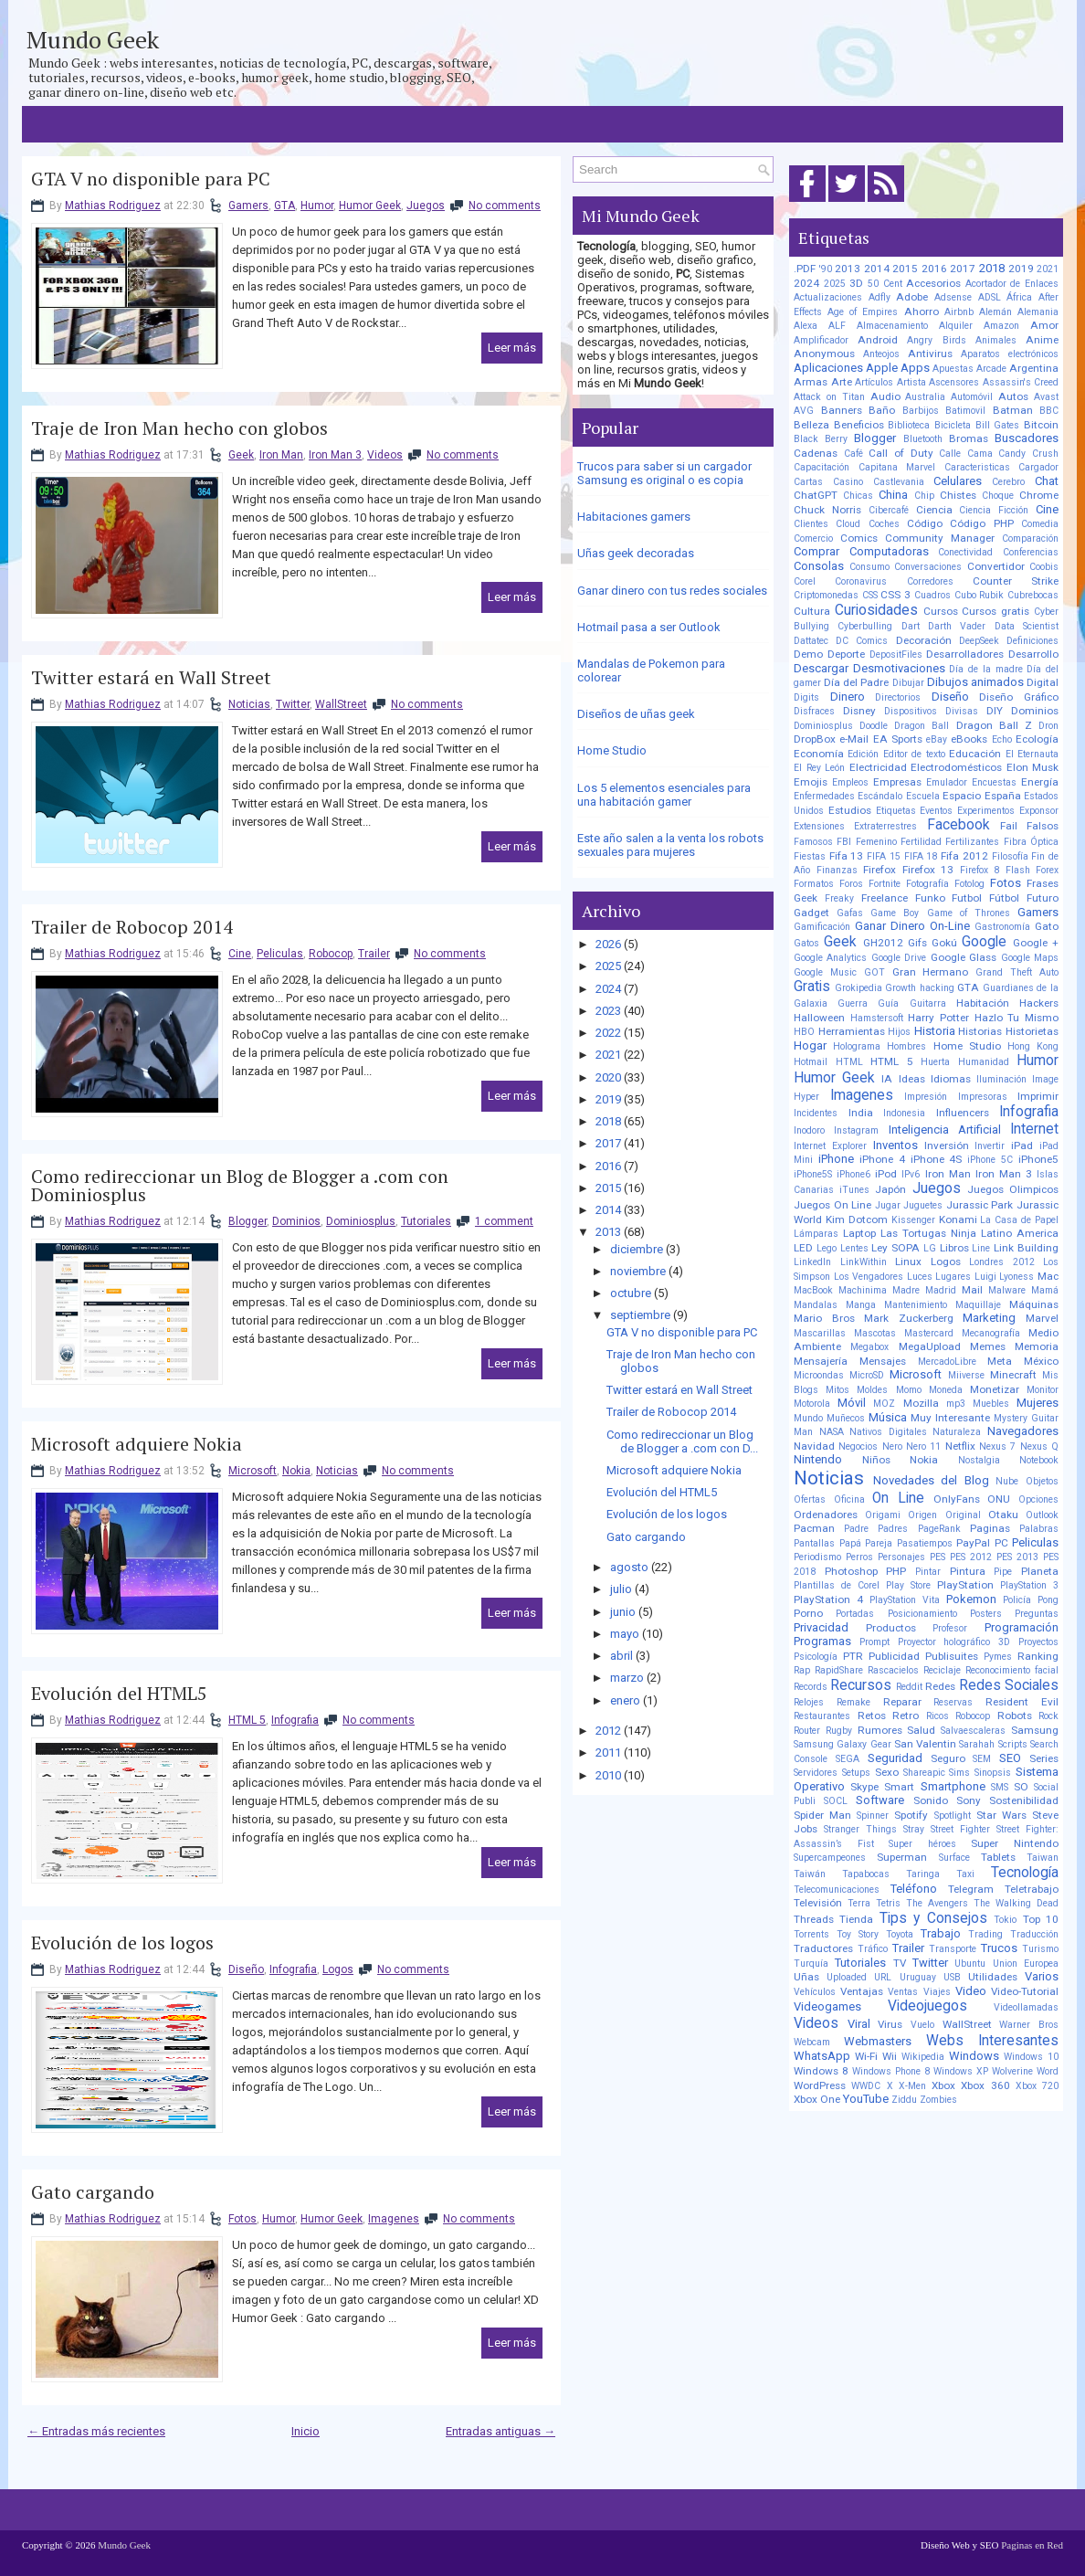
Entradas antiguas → (500, 2431)
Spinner (873, 1815)
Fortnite (885, 884)
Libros (954, 1247)
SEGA (847, 1759)
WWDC (865, 2086)
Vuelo (922, 2025)
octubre (630, 1293)
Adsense (953, 297)
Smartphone (953, 1786)
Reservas (953, 1702)
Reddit (909, 1687)
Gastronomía (1002, 927)
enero (625, 1700)
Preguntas (1037, 1614)
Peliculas (280, 953)
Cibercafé (889, 510)
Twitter (293, 704)
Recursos (860, 1685)
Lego (826, 1248)
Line (981, 1248)
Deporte (846, 654)
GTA (284, 205)
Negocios (858, 1446)
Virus (890, 2024)
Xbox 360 (985, 2085)
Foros (851, 884)
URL (882, 1977)
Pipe (1003, 1572)
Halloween (819, 1017)
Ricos (937, 1716)
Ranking (1038, 1656)
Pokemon (971, 1599)
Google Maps (1030, 958)
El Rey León (819, 768)
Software (880, 1800)
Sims (959, 1773)
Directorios (898, 697)
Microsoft (252, 1470)
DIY (994, 710)
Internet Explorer (830, 1146)
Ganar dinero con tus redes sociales (672, 590)
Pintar (928, 1572)
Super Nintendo (1015, 1843)
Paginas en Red (1032, 2544)
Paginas (990, 1528)
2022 (608, 1033)
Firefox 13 (928, 869)
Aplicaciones (828, 368)
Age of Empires (862, 312)
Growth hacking (919, 988)
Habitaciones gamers (633, 516)
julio (621, 1589)
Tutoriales (426, 1221)
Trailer (374, 953)
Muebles (991, 1403)
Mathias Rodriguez (113, 205)
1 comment (504, 1221)
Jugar (888, 1205)
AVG (804, 411)
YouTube (866, 2099)
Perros (859, 1557)
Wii (889, 2056)
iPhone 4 (882, 1159)
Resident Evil (1022, 1701)
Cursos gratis (995, 611)
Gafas (850, 913)
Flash (1018, 870)
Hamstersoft (876, 1018)
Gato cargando (92, 2192)
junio (623, 1612)
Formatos (814, 884)
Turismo (1040, 1949)
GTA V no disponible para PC (150, 179)
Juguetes (923, 1205)
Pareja (878, 1543)
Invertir (989, 1146)
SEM (982, 1759)
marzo (627, 1677)
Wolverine (1012, 2071)
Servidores (815, 1773)
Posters (986, 1614)
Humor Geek (370, 205)
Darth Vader (956, 626)
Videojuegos (927, 2006)
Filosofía (1010, 856)
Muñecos (846, 1418)
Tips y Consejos (933, 1918)
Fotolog (969, 884)
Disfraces (814, 711)
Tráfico (873, 1949)
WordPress (820, 2085)
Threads (814, 1919)
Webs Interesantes (992, 2040)
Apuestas (953, 369)
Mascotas (875, 1333)
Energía (1040, 782)
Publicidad (894, 1656)
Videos (385, 455)
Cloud (848, 524)
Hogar (810, 1045)
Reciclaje (942, 1670)
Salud (921, 1730)
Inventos (895, 1145)
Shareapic (924, 1773)
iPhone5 (1038, 1159)
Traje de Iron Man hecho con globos (179, 428)
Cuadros (932, 595)
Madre (906, 1290)
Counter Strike (1016, 581)
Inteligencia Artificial (945, 1129)
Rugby (839, 1731)
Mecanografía (991, 1333)
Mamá (1045, 1290)
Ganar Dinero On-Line (912, 926)
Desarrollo (1033, 654)
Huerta (935, 1062)
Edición (863, 754)
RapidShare (839, 1670)
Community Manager (940, 538)
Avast (1046, 397)
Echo (1002, 739)
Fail (1008, 825)
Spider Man (822, 1815)
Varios (1042, 1976)
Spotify (911, 1815)
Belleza (811, 424)
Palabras (1039, 1529)
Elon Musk (1032, 767)
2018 (608, 1121)
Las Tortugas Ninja (928, 1233)
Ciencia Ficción (993, 510)
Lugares (953, 1277)
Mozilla (921, 1403)
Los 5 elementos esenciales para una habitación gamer (664, 794)
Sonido (930, 1800)
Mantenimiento (915, 1305)
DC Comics (862, 641)
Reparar (902, 1701)
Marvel (1042, 1318)
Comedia (1040, 524)
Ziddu (904, 2100)
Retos (872, 1715)
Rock (1048, 1716)
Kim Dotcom (857, 1219)
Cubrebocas (1033, 595)
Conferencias (1031, 552)
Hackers (1039, 1003)
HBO (804, 1032)
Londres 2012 (1002, 1262)
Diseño (246, 1969)
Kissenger (913, 1220)
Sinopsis (992, 1773)
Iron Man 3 (335, 455)
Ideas (912, 1078)
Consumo (869, 567)
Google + (1036, 942)
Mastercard (928, 1333)
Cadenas (815, 453)
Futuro (1043, 898)
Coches (884, 524)
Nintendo (818, 1459)
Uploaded (847, 1977)
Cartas (808, 482)
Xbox (943, 2085)
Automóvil (972, 397)
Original (963, 1515)
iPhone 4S (937, 1159)
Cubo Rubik (979, 595)
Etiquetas (896, 811)
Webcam (812, 2042)
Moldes (872, 1390)
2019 (608, 1099)
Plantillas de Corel (837, 1585)
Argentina (1034, 368)
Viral (859, 2024)
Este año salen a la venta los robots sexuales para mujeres (670, 845)
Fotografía (927, 884)
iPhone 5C (990, 1160)
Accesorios (933, 283)
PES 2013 (1017, 1557)
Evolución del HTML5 (119, 1693)
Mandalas (815, 1305)
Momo (909, 1390)
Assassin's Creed (1021, 382)
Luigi (985, 1277)
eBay (936, 739)
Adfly (879, 297)
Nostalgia (979, 1460)
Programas (822, 1641)
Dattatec (811, 641)
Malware (1007, 1290)
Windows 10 (1031, 2057)
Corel (805, 581)
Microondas (819, 1375)
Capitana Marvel (897, 467)
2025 (608, 966)
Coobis (1044, 567)
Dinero (847, 696)
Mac (1048, 1276)
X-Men (912, 2086)
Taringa (923, 1874)
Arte (841, 381)
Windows (974, 2056)
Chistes (958, 495)
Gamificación (822, 927)
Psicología (815, 1657)
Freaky (839, 898)
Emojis (810, 782)
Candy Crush (1028, 453)
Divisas (961, 711)
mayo (624, 1634)
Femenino (876, 842)
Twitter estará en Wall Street (151, 678)
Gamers (248, 205)
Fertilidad (921, 842)
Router (807, 1731)
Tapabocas (866, 1874)
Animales (996, 340)
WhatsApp (822, 2056)
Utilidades (992, 1976)
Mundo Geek (92, 39)
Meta (999, 1361)
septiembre (640, 1315)
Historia (934, 1031)
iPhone (836, 1159)
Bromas (968, 438)
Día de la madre (985, 669)
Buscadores (1027, 438)
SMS (999, 1787)
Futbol (967, 898)
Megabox (869, 1347)
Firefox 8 (980, 870)
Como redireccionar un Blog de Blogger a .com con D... (682, 1441)
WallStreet (341, 704)
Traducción (1034, 1934)
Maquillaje (978, 1305)
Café (853, 453)
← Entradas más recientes (96, 2431)
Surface (954, 1857)
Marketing (989, 1318)
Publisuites (951, 1656)
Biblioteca (909, 425)
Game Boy (894, 913)
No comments (505, 205)
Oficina (849, 1499)
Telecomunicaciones (837, 1889)
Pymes (998, 1657)
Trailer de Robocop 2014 (132, 927)
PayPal (973, 1542)
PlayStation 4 (828, 1599)
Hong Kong (1033, 1046)
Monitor (1043, 1390)
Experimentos (986, 811)
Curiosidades (876, 610)
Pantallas (814, 1543)
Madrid (940, 1290)
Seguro (948, 1758)
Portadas (855, 1614)
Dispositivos (910, 711)
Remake (853, 1702)
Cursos (940, 611)
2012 (608, 1730)
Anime (1042, 339)
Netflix (960, 1446)
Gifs (917, 942)
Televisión (818, 1902)
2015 (608, 1188)
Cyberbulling (864, 626)
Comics (859, 538)
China (893, 494)
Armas (810, 381)
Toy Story (858, 1934)
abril (621, 1656)
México (1041, 1361)
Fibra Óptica (1031, 842)
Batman (1013, 410)
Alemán (995, 312)
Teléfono (913, 1888)
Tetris (888, 1903)
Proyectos (1038, 1642)
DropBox (815, 739)
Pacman (814, 1528)
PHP (896, 1571)
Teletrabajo (1032, 1889)
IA (886, 1078)
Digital (1043, 682)
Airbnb (959, 312)
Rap (802, 1670)
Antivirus (930, 353)
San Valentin (925, 1743)
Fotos (242, 2218)
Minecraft (1013, 1374)
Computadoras (889, 551)
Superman (902, 1857)
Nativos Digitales (888, 1432)
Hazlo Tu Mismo (1016, 1017)
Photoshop (851, 1571)
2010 (608, 1775)
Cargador (1038, 467)
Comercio (813, 538)
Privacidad (821, 1627)
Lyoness (1016, 1277)
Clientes (811, 524)
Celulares (957, 481)
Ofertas (810, 1499)
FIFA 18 (921, 856)
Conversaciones (928, 567)
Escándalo (880, 796)
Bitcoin (1041, 424)
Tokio (1005, 1920)
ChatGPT (815, 495)
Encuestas (994, 782)
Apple (882, 368)
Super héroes (922, 1844)
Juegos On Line (832, 1204)
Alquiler (956, 326)
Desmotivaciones (899, 668)
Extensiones (819, 826)
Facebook (958, 825)
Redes (940, 1686)
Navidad (814, 1446)
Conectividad (965, 552)
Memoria (1037, 1346)
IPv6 (910, 1174)
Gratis (812, 986)
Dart (910, 626)
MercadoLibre (947, 1361)
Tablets (998, 1857)
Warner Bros (1029, 2025)
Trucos (999, 1948)
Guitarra (928, 1003)
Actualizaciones (828, 297)
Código (925, 523)
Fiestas (810, 856)
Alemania (1038, 312)
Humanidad (983, 1062)
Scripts (1012, 1744)
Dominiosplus (360, 1221)
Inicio (305, 2431)
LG (929, 1248)
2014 (608, 1210)
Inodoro (809, 1130)
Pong (1048, 1600)
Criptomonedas (826, 595)
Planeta (1040, 1571)
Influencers (962, 1112)
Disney (859, 710)
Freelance (884, 898)
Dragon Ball (921, 726)
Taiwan (1043, 1857)
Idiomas (951, 1078)
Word (1048, 2071)
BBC (1049, 411)
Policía (1017, 1600)
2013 (608, 1232)
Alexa (805, 326)
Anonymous (824, 353)
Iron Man (281, 455)
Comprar (816, 551)
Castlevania (898, 482)
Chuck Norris (827, 509)
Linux (908, 1261)
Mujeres (1038, 1402)
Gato (1047, 926)
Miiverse (966, 1375)
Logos (337, 1969)
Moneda (946, 1390)
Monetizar (994, 1389)
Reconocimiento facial (1012, 1670)
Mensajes (882, 1361)
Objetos (1042, 1481)
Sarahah (977, 1744)
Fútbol (1004, 898)
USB (952, 1977)
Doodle (873, 726)
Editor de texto (914, 754)
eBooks (969, 739)
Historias (980, 1031)
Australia (925, 397)
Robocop (331, 953)
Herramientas (851, 1031)
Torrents (811, 1934)
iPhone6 (853, 1174)
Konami (958, 1219)
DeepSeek (979, 641)
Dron (1048, 726)
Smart (899, 1786)
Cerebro (1008, 482)
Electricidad (878, 767)
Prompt (874, 1642)
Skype (864, 1786)
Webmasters (877, 2041)
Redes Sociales (1009, 1685)
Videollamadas (1026, 2007)
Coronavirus (861, 581)
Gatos (806, 943)
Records (810, 1687)
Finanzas (837, 870)
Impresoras (982, 1097)
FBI (844, 842)
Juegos (425, 205)
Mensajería (821, 1361)
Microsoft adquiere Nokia (136, 1444)
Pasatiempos (925, 1543)
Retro (905, 1715)
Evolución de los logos (122, 1943)
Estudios (849, 810)
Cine (239, 953)
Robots (1014, 1715)
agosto (629, 1567)
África (1019, 297)
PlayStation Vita (904, 1600)
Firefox (879, 869)
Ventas (903, 1992)
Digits (806, 697)
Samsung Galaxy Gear (842, 1744)
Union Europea (1026, 1963)
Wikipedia (922, 2057)
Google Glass (963, 957)
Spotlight (952, 1815)
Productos (891, 1627)
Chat (1047, 481)
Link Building (1026, 1247)
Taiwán (810, 1874)
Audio (885, 396)
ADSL (989, 297)
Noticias (249, 704)
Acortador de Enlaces (1012, 284)
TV (899, 1963)
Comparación (1030, 538)
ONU (998, 1499)
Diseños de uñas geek (636, 714)
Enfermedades (824, 796)
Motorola (812, 1403)
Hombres (906, 1046)
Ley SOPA (895, 1247)
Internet (1034, 1129)
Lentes (854, 1248)
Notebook (1039, 1460)
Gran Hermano (930, 972)
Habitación (982, 1003)
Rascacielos (893, 1670)
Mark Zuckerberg (908, 1318)
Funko (930, 898)
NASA (831, 1432)
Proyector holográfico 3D (954, 1642)
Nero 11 (923, 1446)
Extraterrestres (885, 826)
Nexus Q (1039, 1446)
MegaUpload (930, 1346)
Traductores (823, 1948)
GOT (874, 972)
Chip (924, 495)
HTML (849, 1062)
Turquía (811, 1963)
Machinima (862, 1290)
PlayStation (965, 1584)
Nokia (296, 1470)
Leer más (512, 347)
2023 (608, 1011)
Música (888, 1417)
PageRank (939, 1529)
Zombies (938, 2100)
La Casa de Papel (1019, 1220)
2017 (608, 1143)
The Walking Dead (1016, 1903)
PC (1001, 1542)
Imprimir (1038, 1096)
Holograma (856, 1046)
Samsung (1035, 1730)
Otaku (1003, 1514)
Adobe (912, 296)
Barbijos (920, 411)
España (1003, 795)
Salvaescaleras (973, 1731)
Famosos (813, 842)
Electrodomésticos (956, 767)
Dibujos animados (975, 682)
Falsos (1043, 825)
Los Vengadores (869, 1277)
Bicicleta (952, 425)
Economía (819, 753)
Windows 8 (821, 2070)
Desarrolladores (965, 654)
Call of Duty (900, 453)
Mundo (808, 1418)
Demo (808, 654)
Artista (911, 382)
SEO (1010, 1758)
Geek (241, 455)
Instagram (856, 1130)
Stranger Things (860, 1829)
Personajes (901, 1557)
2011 (608, 1752)
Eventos (936, 811)
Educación (975, 753)
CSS (870, 595)
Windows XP (960, 2071)
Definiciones (1032, 641)
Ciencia (934, 509)
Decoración (924, 640)
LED (803, 1247)
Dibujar (908, 683)
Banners (841, 410)
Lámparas (816, 1234)
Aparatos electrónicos (1010, 354)
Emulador (946, 782)
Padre (856, 1529)
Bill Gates (997, 425)
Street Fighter (960, 1829)
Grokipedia (858, 988)
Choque (998, 495)
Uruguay (918, 1977)
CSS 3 (895, 594)
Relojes (809, 1702)
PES (937, 1557)
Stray (913, 1829)
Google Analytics (830, 958)
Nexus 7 (997, 1446)
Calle (950, 453)
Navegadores (1023, 1431)
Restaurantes (822, 1716)
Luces (919, 1277)
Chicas (858, 495)
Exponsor (1039, 811)
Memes (988, 1346)
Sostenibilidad (1024, 1800)
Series (1044, 1758)
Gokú (944, 942)
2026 (608, 944)
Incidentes (815, 1113)
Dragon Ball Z (994, 725)
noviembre (638, 1271)
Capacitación (821, 467)
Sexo (887, 1772)
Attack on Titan (829, 397)
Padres (893, 1529)
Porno (808, 1613)
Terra (859, 1903)
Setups (856, 1773)
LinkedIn (812, 1262)
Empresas (897, 782)
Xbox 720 (1037, 2086)
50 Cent (885, 284)
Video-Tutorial (1025, 1991)
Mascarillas (820, 1333)
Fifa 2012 (964, 856)
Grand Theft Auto (1017, 972)
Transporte (952, 1949)
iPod (886, 1173)
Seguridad (895, 1758)
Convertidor (996, 566)
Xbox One (817, 2099)
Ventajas (861, 1991)
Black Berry (821, 439)
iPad (1022, 1145)
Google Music (825, 972)
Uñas (806, 1976)
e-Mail (854, 739)
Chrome (1039, 495)
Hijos (899, 1032)
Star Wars (1001, 1815)
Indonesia (904, 1113)
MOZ (884, 1403)
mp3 (955, 1403)
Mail (972, 1289)
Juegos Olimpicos (1013, 1189)
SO (1021, 1786)
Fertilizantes (972, 842)
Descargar (821, 668)
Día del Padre (856, 682)
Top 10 (1041, 1919)
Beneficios (859, 424)
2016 (608, 1166)
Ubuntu (969, 1963)
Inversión (946, 1145)
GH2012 (883, 942)
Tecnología (1025, 1872)
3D (856, 283)
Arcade (991, 369)
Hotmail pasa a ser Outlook (649, 627)
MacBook (813, 1290)
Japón (890, 1189)
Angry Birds (936, 340)
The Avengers (937, 1903)
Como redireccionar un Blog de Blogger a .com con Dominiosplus (239, 1185)
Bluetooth (923, 439)
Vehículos (815, 1992)
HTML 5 (247, 1720)
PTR (853, 1656)
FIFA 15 (884, 856)
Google (984, 942)
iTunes (854, 1190)
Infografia (295, 1720)
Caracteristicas (977, 467)
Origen (922, 1515)
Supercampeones (830, 1857)
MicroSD (866, 1375)
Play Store (908, 1585)
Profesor (949, 1628)
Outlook (1042, 1515)
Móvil (851, 1402)
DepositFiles (895, 654)
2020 (608, 1077)
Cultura (812, 611)
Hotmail (810, 1062)
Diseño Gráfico (1019, 697)
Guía (888, 1003)
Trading (985, 1934)
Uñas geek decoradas (635, 553)
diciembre (636, 1249)
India (860, 1112)
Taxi (965, 1874)
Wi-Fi (866, 2056)
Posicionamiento (922, 1614)
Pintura (967, 1571)
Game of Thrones (968, 913)
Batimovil (965, 411)
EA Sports (897, 739)
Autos (1013, 396)
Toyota (899, 1934)
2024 (608, 989)
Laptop (859, 1233)
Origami (883, 1515)
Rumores (880, 1730)
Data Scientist (1027, 626)
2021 (608, 1054)
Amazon (1001, 326)
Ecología (1037, 739)
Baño (882, 410)
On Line (898, 1498)
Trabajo (941, 1933)
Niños (876, 1459)
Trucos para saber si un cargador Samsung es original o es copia (664, 473)
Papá (850, 1543)
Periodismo (817, 1557)
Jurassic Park (980, 1204)
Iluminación (1001, 1079)
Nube (1006, 1481)
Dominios (296, 1221)
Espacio (962, 795)
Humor (316, 205)
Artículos (874, 382)
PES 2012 (971, 1557)
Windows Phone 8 (891, 2071)
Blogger (247, 1221)
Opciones (1038, 1499)
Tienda (856, 1919)
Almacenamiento (892, 326)
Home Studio (612, 750)
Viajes (937, 1992)
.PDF (805, 268)
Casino (848, 482)
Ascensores (954, 382)
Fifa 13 (846, 856)
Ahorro (921, 311)
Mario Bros (824, 1318)
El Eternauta (1032, 754)
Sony (968, 1800)
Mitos (837, 1390)
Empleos (850, 782)
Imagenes (393, 2218)
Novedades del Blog (931, 1480)
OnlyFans (956, 1499)
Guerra (852, 1003)
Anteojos (881, 354)
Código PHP (981, 523)
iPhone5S (813, 1174)
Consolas (819, 566)
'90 (825, 269)
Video (970, 1991)
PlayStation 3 (1029, 1585)
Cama (980, 453)
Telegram (971, 1889)
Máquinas (1034, 1304)
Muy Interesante (950, 1417)
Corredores (930, 581)
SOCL (836, 1801)
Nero (892, 1446)
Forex (1047, 870)
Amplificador (821, 340)
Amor (1044, 325)
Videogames (827, 2006)
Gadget (811, 912)
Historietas (1032, 1031)
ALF (837, 326)
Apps (915, 368)
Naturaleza (956, 1432)
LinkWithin (863, 1262)
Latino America (1020, 1233)
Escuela (923, 796)
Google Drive (898, 958)
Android (878, 339)
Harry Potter (938, 1017)
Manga (861, 1305)
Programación (1022, 1627)
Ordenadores (826, 1514)
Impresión (925, 1097)
